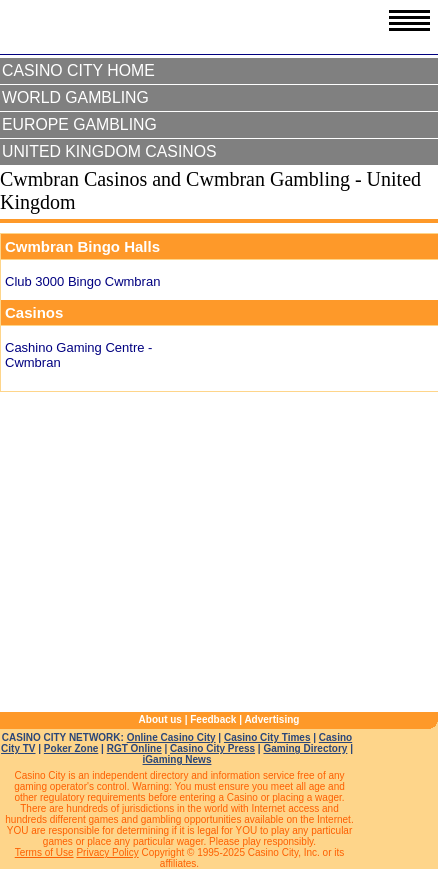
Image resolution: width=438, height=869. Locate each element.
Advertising (271, 719)
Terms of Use (44, 852)
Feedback (213, 719)
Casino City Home (78, 70)
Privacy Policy (107, 852)
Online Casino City (171, 737)
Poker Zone (71, 748)
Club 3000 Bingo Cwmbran (82, 281)
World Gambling (75, 97)
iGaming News (177, 759)
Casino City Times (267, 737)
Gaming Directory (305, 748)
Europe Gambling (79, 124)
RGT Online (134, 748)
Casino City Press (212, 748)
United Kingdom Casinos (109, 151)
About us (160, 719)
